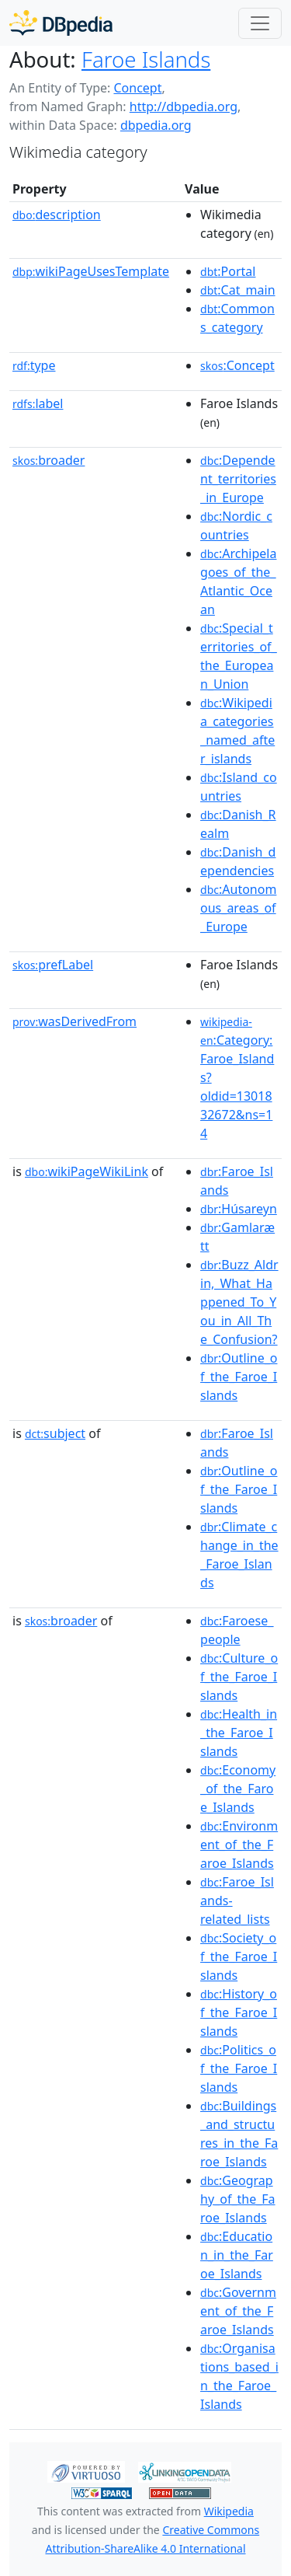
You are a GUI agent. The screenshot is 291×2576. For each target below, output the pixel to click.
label (38, 403)
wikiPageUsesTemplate (90, 271)
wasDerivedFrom (74, 1021)
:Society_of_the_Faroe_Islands (238, 1956)
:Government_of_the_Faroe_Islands (238, 2311)
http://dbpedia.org (183, 106)
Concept (137, 87)
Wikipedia (229, 2511)
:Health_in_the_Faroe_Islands (238, 1732)
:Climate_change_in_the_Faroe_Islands (239, 1554)
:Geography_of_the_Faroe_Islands (237, 2199)
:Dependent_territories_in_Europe (238, 479)
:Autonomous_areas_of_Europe (238, 908)
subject (55, 1433)
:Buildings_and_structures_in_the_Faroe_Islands (239, 2133)
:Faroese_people (236, 1630)
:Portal (227, 271)
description (56, 214)
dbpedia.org (156, 125)
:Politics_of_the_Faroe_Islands (238, 2068)
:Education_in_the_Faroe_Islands (236, 2255)
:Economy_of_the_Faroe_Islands (237, 1788)
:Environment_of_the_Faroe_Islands (239, 1844)
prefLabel (52, 964)
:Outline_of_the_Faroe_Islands (238, 1376)
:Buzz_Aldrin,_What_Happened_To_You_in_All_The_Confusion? (239, 1302)
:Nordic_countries (236, 525)
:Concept (237, 365)
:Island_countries (238, 787)
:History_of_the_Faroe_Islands (238, 2012)
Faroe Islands (145, 59)
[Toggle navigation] (260, 23)
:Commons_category (237, 318)
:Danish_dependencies (237, 861)
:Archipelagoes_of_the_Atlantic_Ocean (238, 581)
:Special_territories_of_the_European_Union (238, 656)
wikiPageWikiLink (86, 1171)
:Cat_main (237, 289)
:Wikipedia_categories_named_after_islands (237, 730)
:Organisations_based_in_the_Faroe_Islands (239, 2376)
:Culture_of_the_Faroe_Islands (239, 1676)
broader (48, 460)
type (34, 365)
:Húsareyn (238, 1208)
